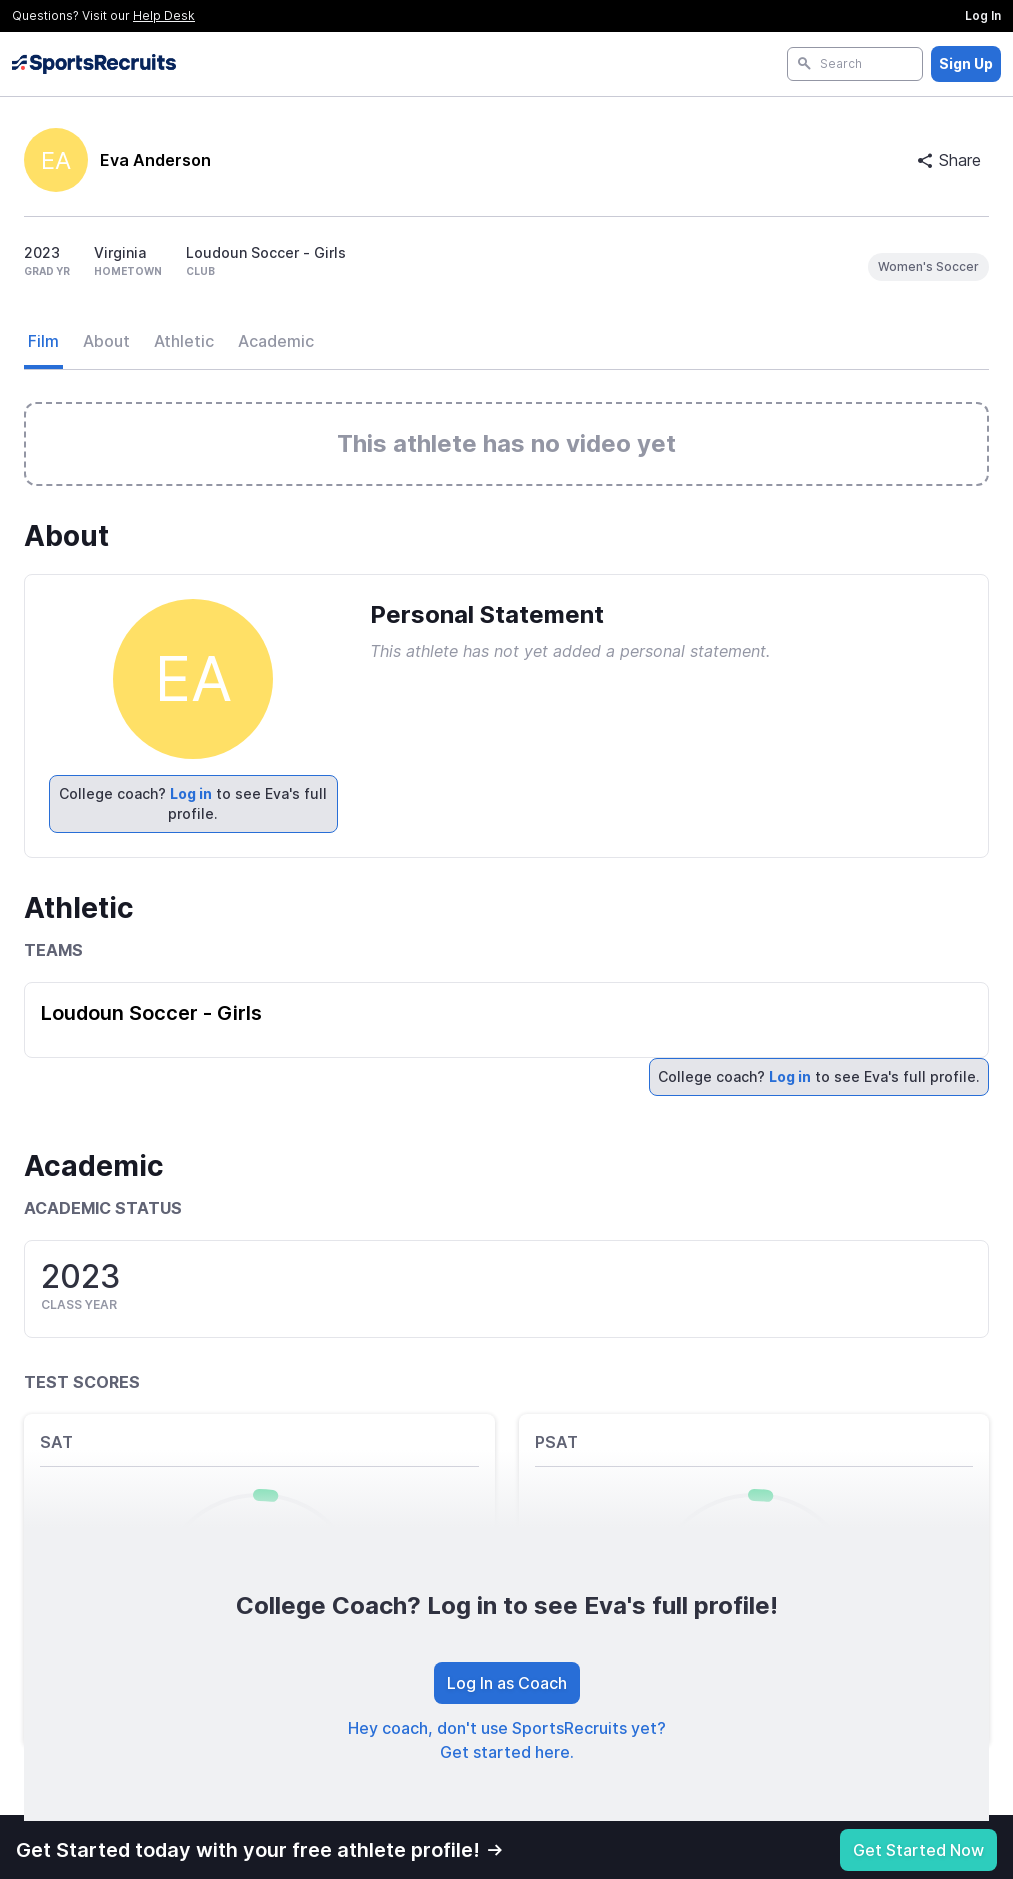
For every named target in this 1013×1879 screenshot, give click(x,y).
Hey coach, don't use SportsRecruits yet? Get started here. (507, 1740)
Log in (191, 793)
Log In (983, 15)
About (106, 341)
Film (43, 341)
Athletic (184, 341)
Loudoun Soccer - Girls (151, 1013)
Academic (276, 341)
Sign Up (966, 63)
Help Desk (164, 15)
